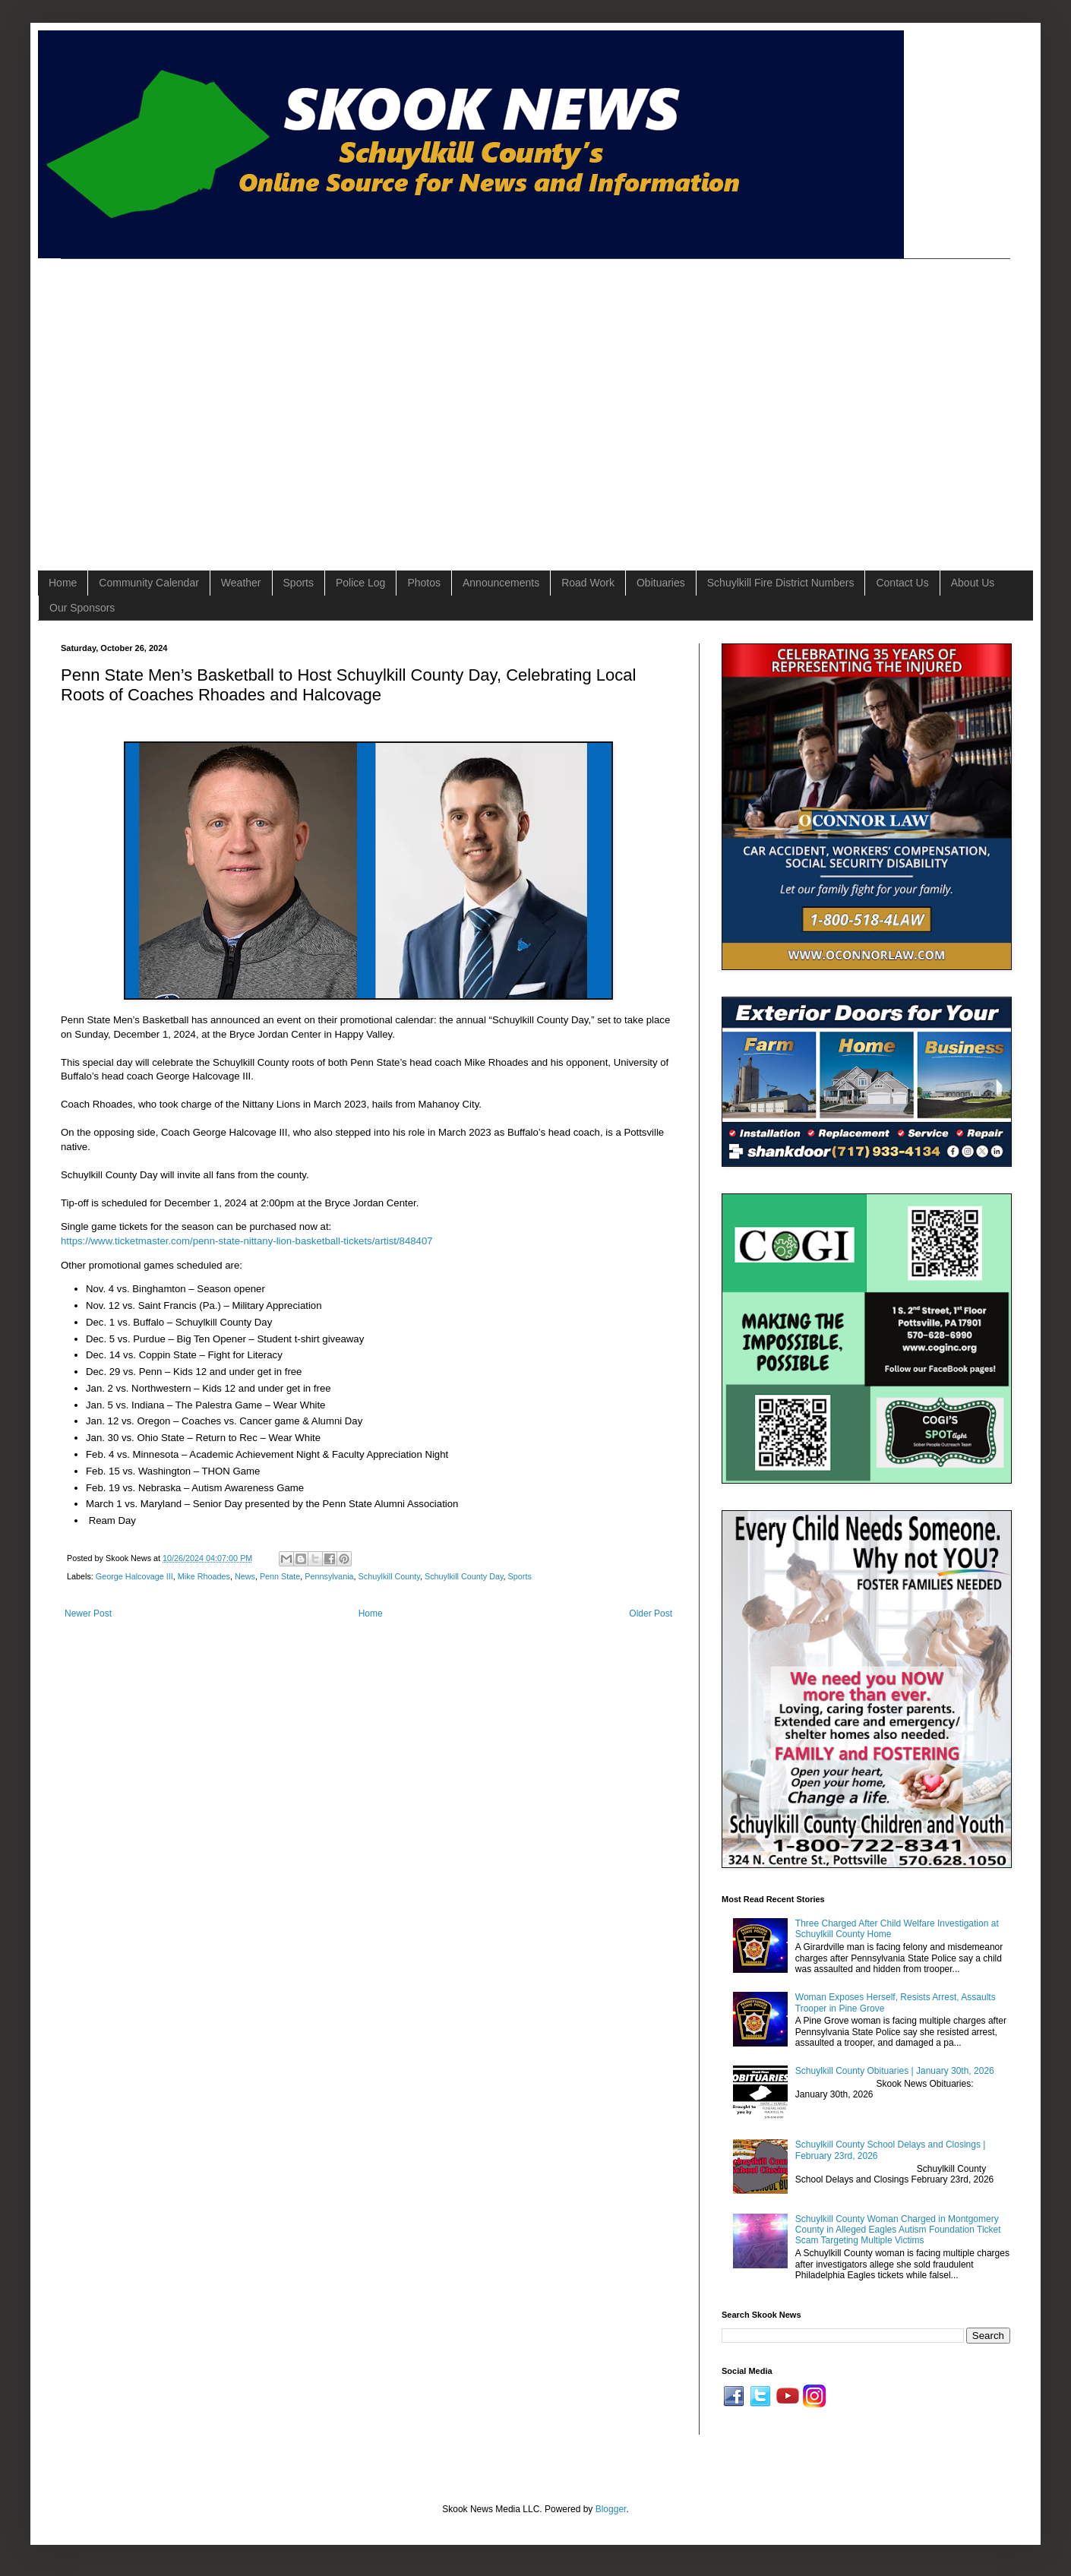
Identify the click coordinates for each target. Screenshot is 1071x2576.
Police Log (360, 583)
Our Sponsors (82, 608)
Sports (298, 583)
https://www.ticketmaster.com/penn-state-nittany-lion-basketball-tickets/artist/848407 (247, 1241)
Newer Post (88, 1613)
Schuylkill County (389, 1576)
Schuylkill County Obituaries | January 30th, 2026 (894, 2071)
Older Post (650, 1613)
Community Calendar (149, 583)
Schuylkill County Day (464, 1576)
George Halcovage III (134, 1576)
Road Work (587, 583)
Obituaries (661, 583)
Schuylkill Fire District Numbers (781, 583)
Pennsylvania (329, 1576)
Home (63, 583)
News (245, 1576)
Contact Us (902, 583)
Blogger (611, 2509)
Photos (424, 583)
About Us (973, 583)
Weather (241, 583)
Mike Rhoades (204, 1576)
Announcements (501, 583)
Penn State (280, 1576)
